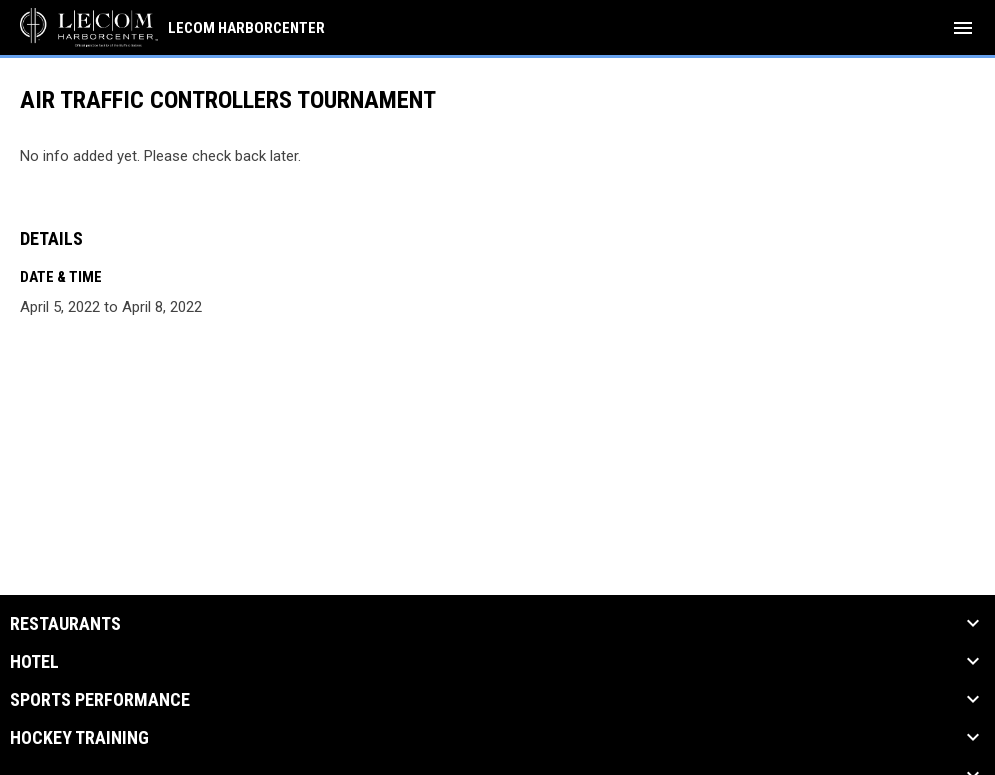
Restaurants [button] (65, 624)
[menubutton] (963, 28)
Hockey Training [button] (79, 738)
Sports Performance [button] (100, 700)
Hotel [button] (34, 662)
